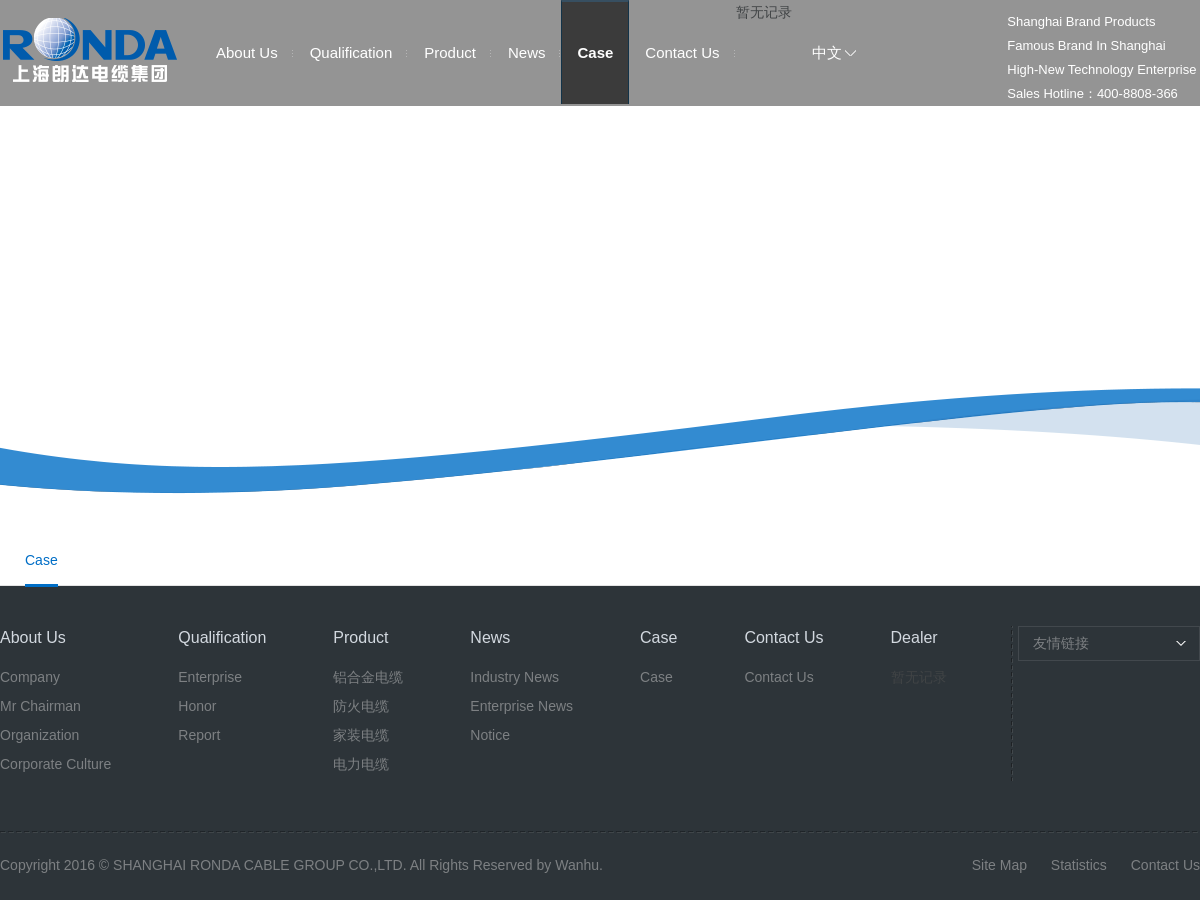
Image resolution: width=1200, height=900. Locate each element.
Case (595, 52)
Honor (197, 706)
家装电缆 (361, 735)
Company (30, 677)
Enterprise (210, 677)
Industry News (514, 677)
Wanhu (577, 865)
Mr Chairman (40, 706)
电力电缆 (361, 764)
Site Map (999, 865)
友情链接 (1061, 643)
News (527, 52)
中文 (827, 52)
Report (199, 735)
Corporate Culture (55, 764)
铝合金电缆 (368, 677)
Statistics (1079, 865)
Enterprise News (521, 706)
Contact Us (682, 52)
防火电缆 (361, 706)
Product (450, 52)
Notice (490, 735)
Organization (39, 735)
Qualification (351, 52)
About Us (247, 52)
